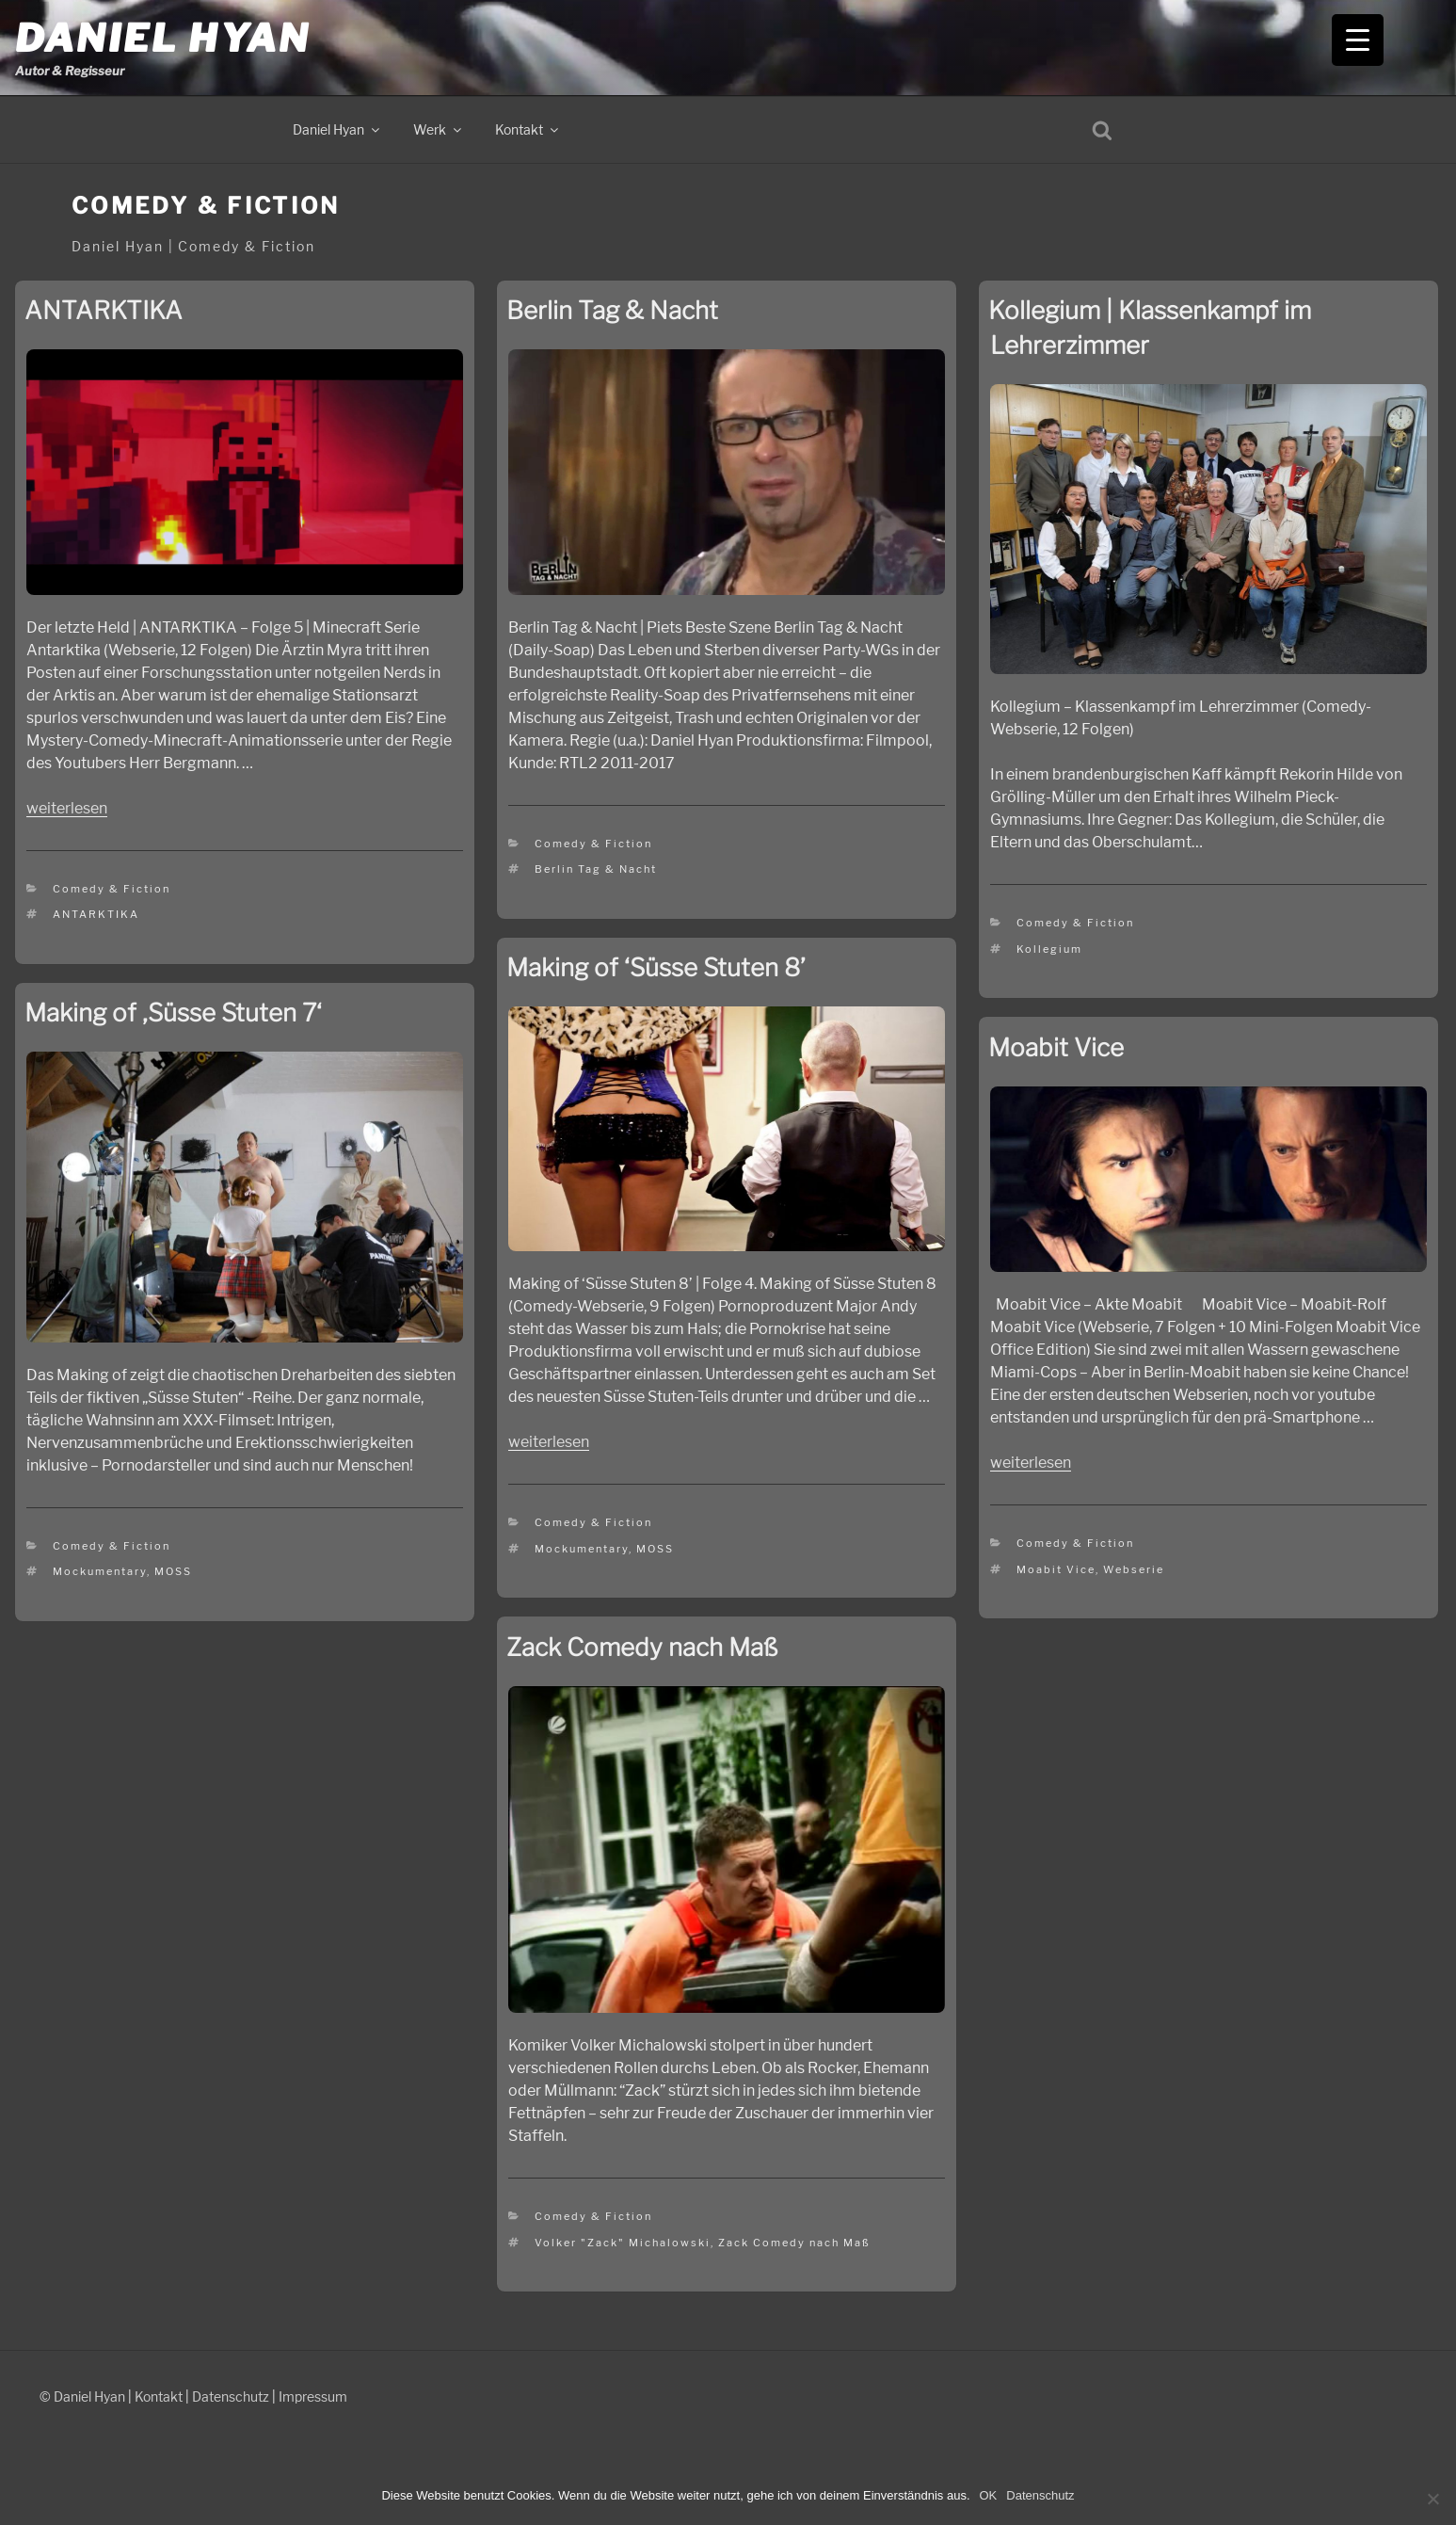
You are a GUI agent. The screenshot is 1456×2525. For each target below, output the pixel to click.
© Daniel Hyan (82, 2396)
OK (989, 2495)
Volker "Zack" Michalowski (623, 2242)
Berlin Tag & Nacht (612, 310)
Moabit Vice (1056, 1047)
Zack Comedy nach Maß (642, 1647)
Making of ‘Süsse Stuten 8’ (656, 967)
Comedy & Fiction (111, 888)
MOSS (655, 1548)
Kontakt (528, 129)
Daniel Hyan (162, 38)
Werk (438, 129)
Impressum (313, 2396)
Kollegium (1049, 949)
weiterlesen (66, 808)
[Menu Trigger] (1358, 40)
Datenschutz (230, 2396)
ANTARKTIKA (103, 310)
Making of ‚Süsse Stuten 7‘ (173, 1012)
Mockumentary (582, 1548)
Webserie (1133, 1569)
